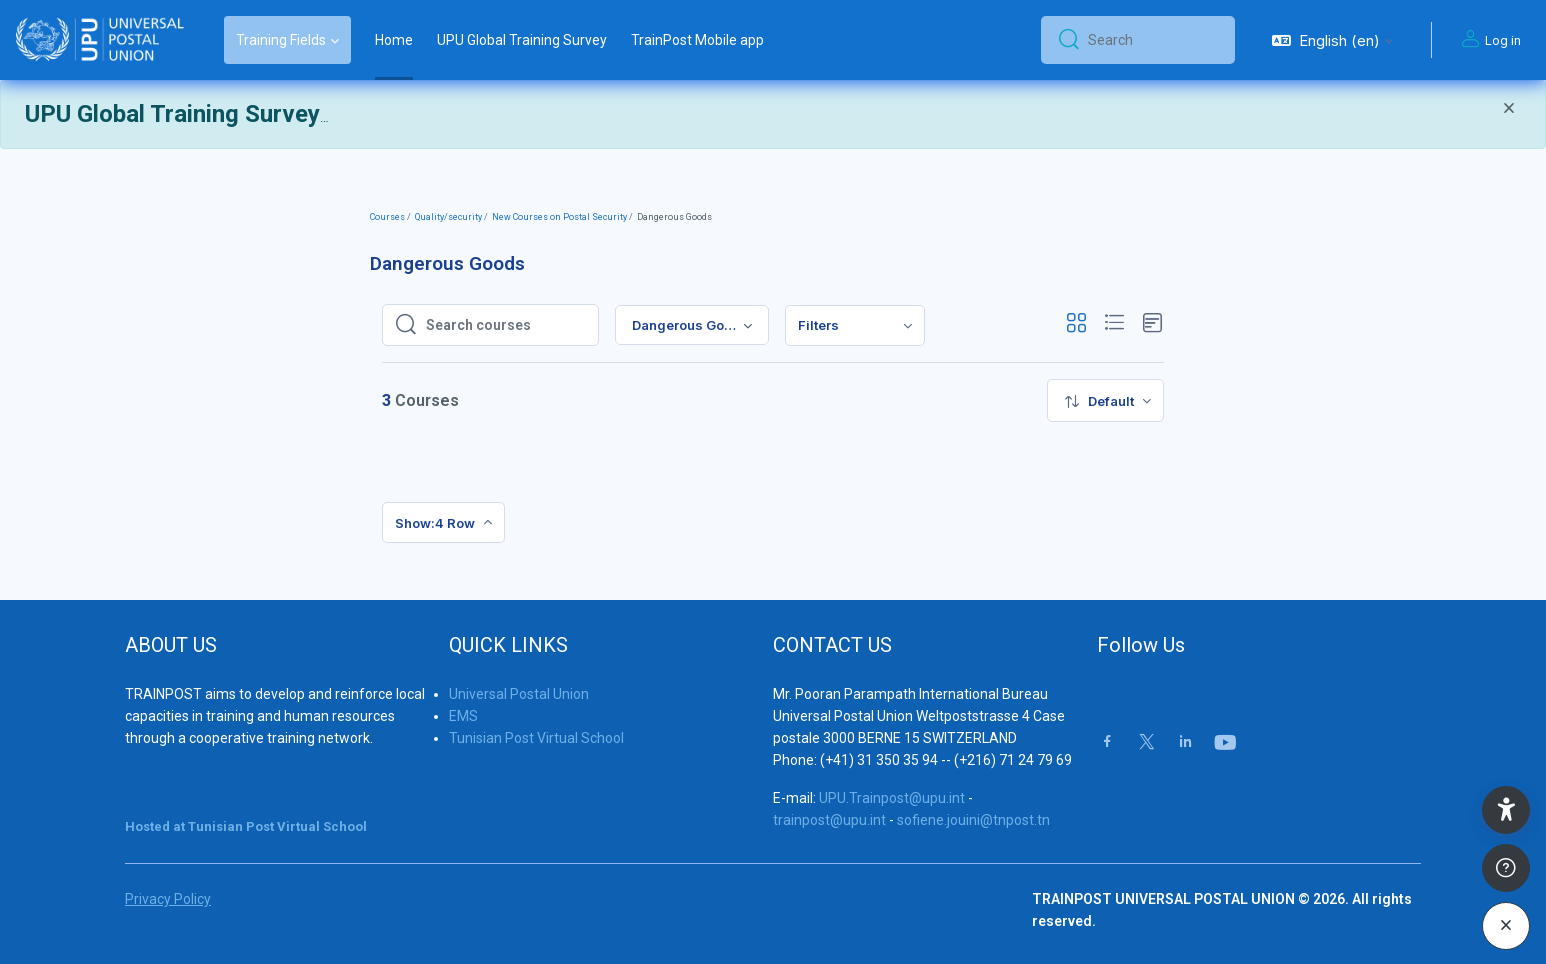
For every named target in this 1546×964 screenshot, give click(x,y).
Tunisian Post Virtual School (536, 738)
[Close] (1509, 110)
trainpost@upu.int (829, 820)
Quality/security (448, 217)
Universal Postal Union (519, 694)
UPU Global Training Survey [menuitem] (522, 40)
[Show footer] (1506, 868)
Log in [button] (1488, 40)
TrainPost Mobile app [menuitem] (697, 40)
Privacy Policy (168, 899)
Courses (387, 217)
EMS (463, 716)
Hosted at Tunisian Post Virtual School (246, 826)
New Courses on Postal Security (559, 217)
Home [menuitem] (394, 40)
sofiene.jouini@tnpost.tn (973, 820)
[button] (1332, 40)
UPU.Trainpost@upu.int (892, 798)
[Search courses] (506, 325)
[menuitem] (855, 325)
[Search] (1153, 40)
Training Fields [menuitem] (281, 40)
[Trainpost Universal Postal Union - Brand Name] (100, 40)
